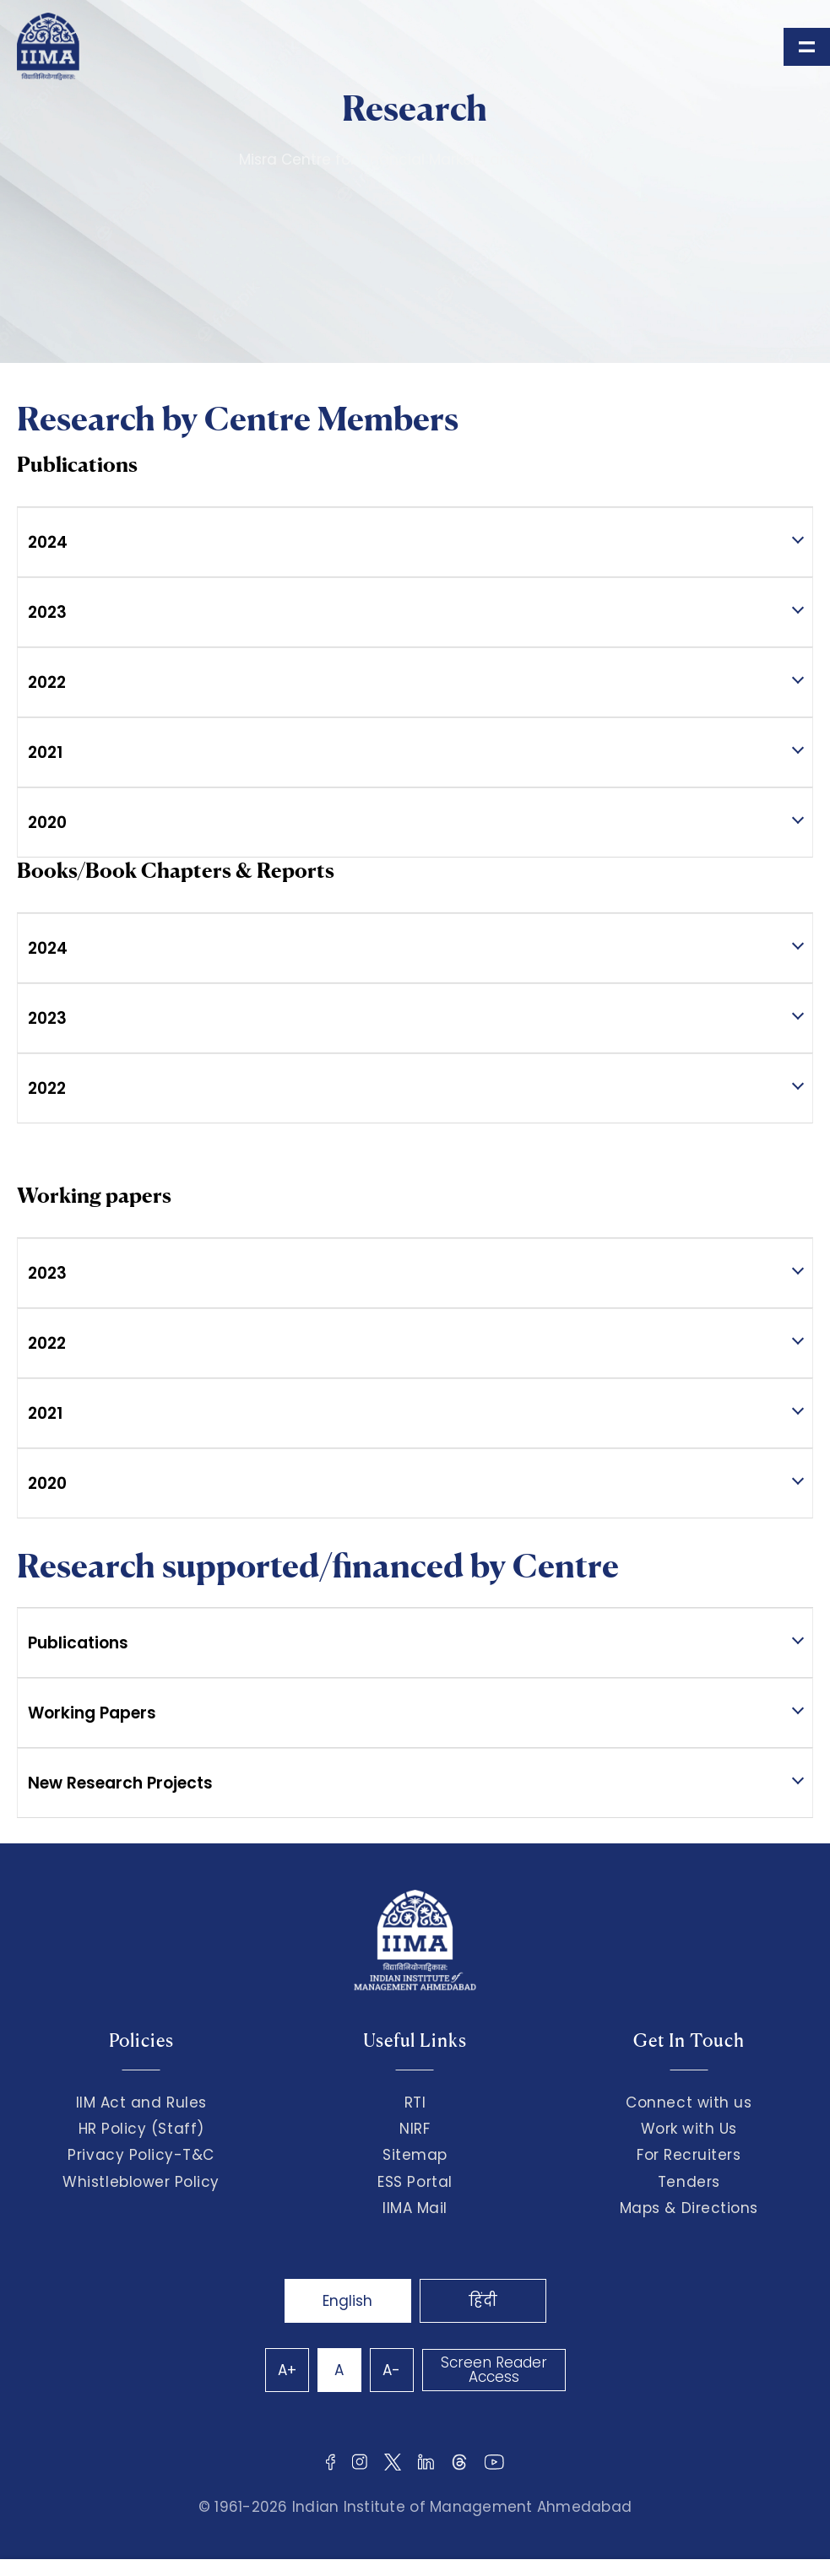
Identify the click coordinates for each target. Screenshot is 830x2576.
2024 (48, 542)
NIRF (414, 2129)
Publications (78, 1643)
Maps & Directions (689, 2208)
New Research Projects (120, 1783)
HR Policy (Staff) (141, 2129)
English (347, 2301)
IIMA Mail (415, 2208)
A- (391, 2370)
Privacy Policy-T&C (141, 2155)
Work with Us (689, 2129)
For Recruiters (688, 2155)
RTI (415, 2102)
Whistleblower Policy (141, 2182)
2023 (47, 612)
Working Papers (92, 1713)
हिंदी (483, 2301)
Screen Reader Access (494, 2369)
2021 (45, 752)
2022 (47, 682)
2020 (47, 822)
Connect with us (688, 2102)
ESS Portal (414, 2182)
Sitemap (415, 2155)
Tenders (689, 2182)
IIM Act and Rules (141, 2102)
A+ (287, 2370)
